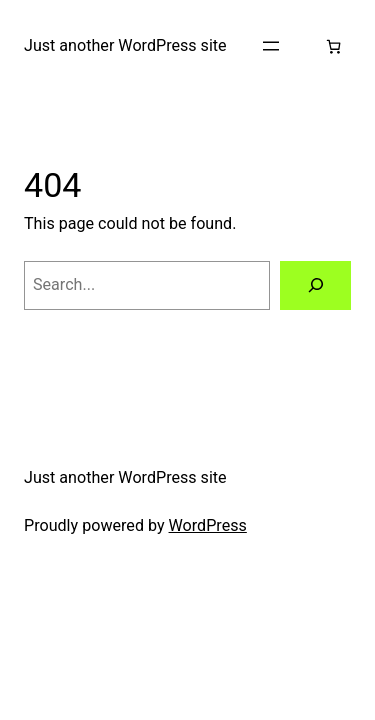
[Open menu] (271, 46)
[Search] (315, 286)
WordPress (208, 525)
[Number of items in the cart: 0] (333, 46)
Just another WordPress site (125, 45)
